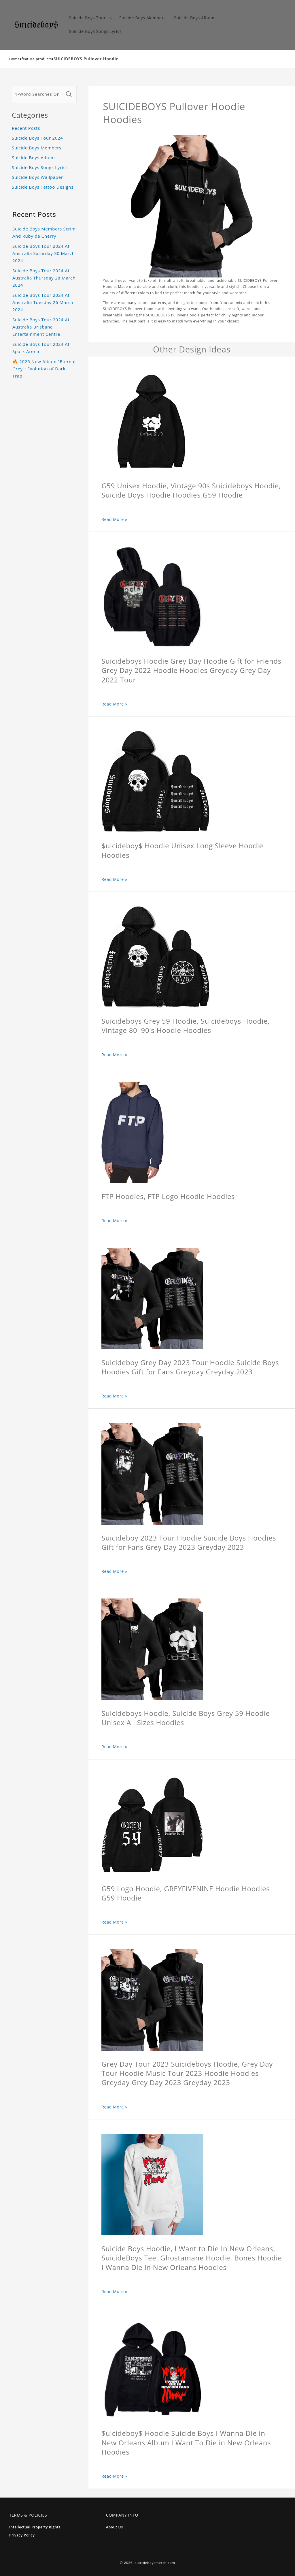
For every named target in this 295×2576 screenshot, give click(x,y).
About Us (114, 2527)
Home (14, 59)
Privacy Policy (22, 2535)
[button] (90, 18)
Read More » (114, 519)
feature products (37, 59)
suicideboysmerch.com (155, 2562)
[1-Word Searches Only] (38, 94)
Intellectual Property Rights (34, 2527)
